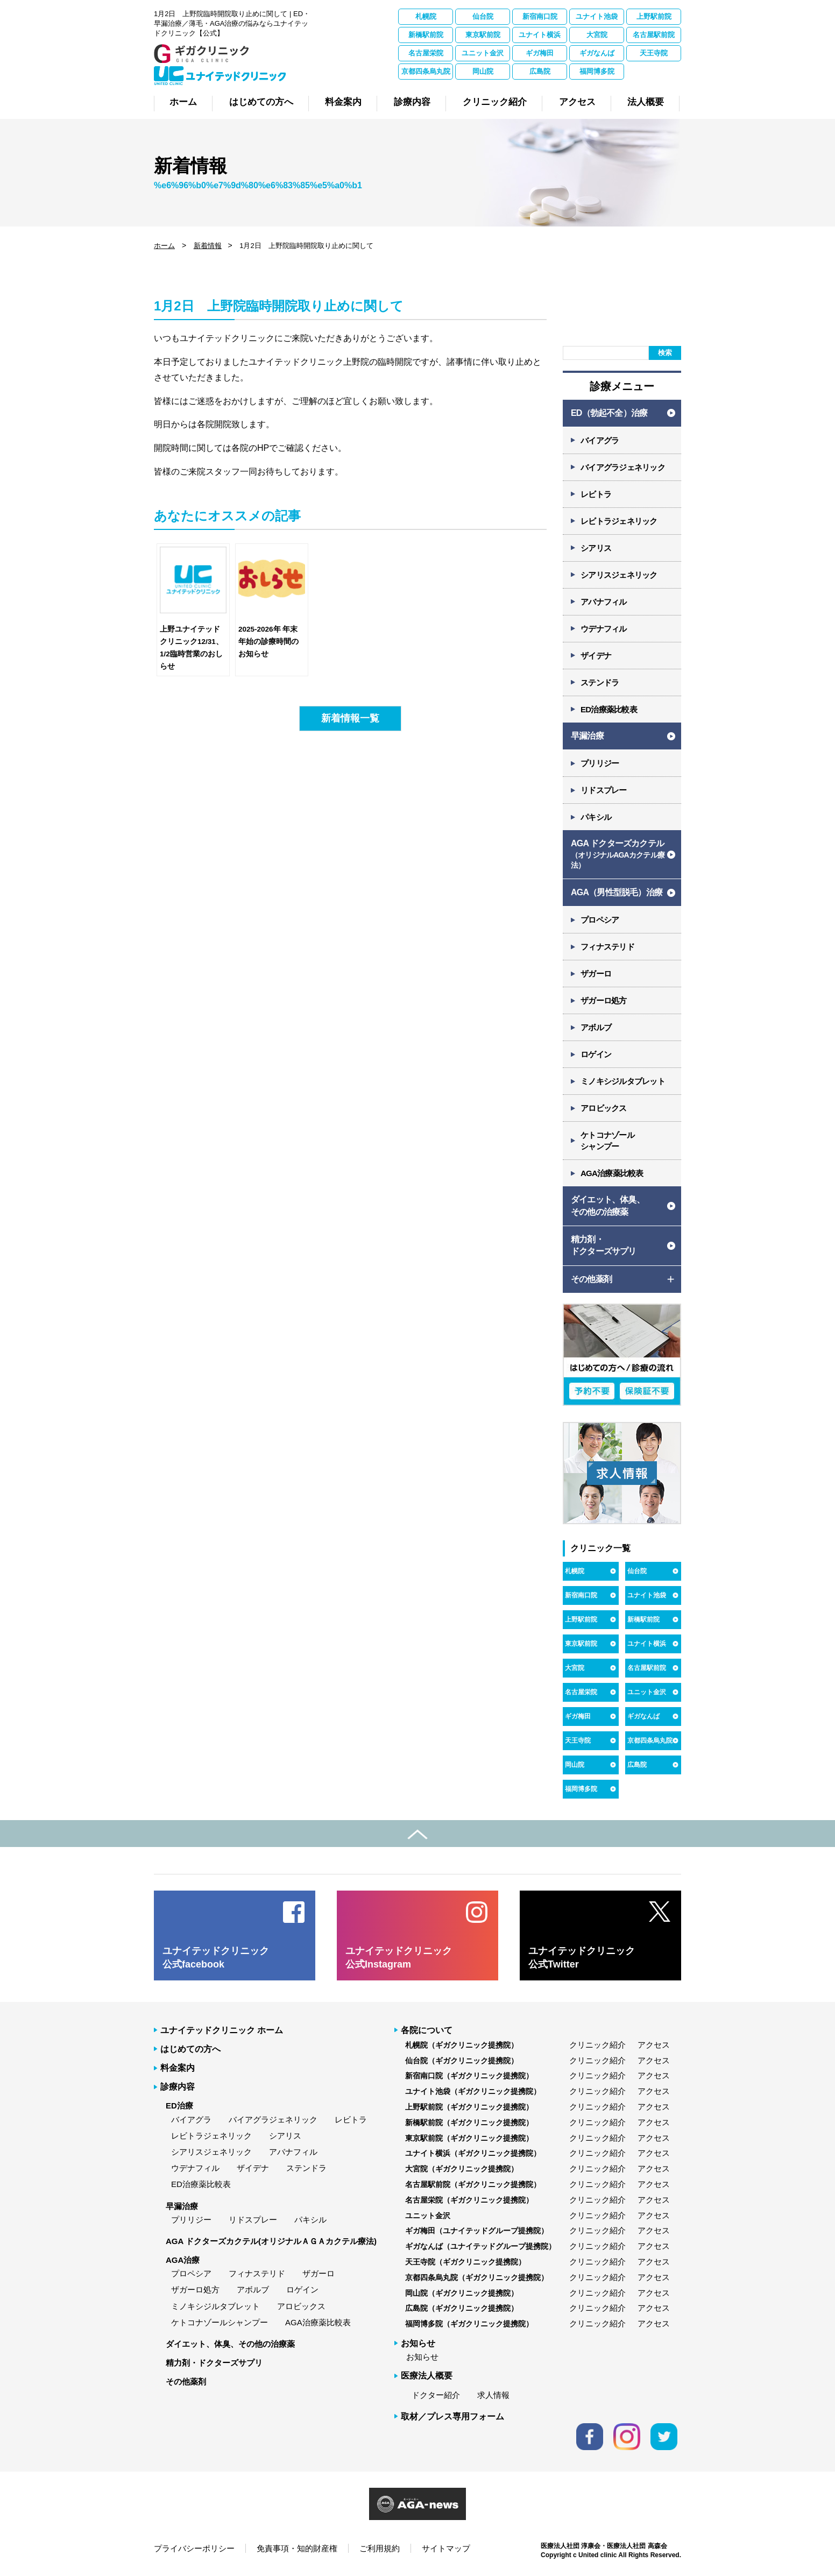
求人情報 (493, 2395)
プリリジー (600, 763)
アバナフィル (604, 601)
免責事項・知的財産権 (297, 2548)
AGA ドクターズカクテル (618, 855)
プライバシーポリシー (194, 2548)
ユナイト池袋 (597, 16)
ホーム (164, 246)
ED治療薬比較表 (609, 709)
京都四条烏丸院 (425, 71)
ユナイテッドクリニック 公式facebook (215, 1957)
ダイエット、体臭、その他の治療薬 (230, 2343)
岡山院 (482, 71)
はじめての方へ (190, 2049)
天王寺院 (654, 53)
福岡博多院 (596, 71)
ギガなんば (596, 53)
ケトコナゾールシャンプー (219, 2322)
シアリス (596, 548)
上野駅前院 (653, 16)
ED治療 (179, 2105)
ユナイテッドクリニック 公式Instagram (398, 1957)
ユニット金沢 (483, 53)
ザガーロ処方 (604, 1000)
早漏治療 (587, 735)
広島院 (539, 71)
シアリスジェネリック (619, 574)
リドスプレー (604, 790)
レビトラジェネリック (619, 521)
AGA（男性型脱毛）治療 (616, 892)
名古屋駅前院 (654, 35)
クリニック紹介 (597, 2044)
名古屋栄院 (425, 53)
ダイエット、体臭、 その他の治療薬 (608, 1205)
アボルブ (596, 1027)
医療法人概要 (426, 2375)
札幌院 (425, 16)
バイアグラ (600, 440)
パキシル (596, 817)
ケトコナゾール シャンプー (607, 1140)
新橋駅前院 (425, 35)
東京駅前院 (482, 35)
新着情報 (208, 246)
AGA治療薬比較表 (612, 1173)
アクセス (654, 2044)
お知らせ (422, 2356)
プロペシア (600, 919)
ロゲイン (596, 1054)
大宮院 (596, 35)
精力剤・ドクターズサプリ (214, 2362)
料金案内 (177, 2067)
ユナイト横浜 (540, 35)
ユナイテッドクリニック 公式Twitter (581, 1957)
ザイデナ (596, 655)
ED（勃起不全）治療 (609, 412)
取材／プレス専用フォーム (452, 2416)
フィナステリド (607, 946)
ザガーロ (596, 973)
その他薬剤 (186, 2381)
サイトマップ (446, 2548)
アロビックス (604, 1108)
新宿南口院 (539, 16)
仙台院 (482, 16)
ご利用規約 (379, 2548)
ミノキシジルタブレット (623, 1081)
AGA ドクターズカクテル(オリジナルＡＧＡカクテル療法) (271, 2241)
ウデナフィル (604, 628)
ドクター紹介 (436, 2395)
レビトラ (596, 494)
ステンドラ (600, 682)
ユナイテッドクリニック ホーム (221, 2030)
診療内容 (177, 2086)
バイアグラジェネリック (623, 467)
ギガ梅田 (540, 53)
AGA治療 (183, 2259)
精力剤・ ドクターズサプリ (603, 1245)
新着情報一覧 (350, 718)
